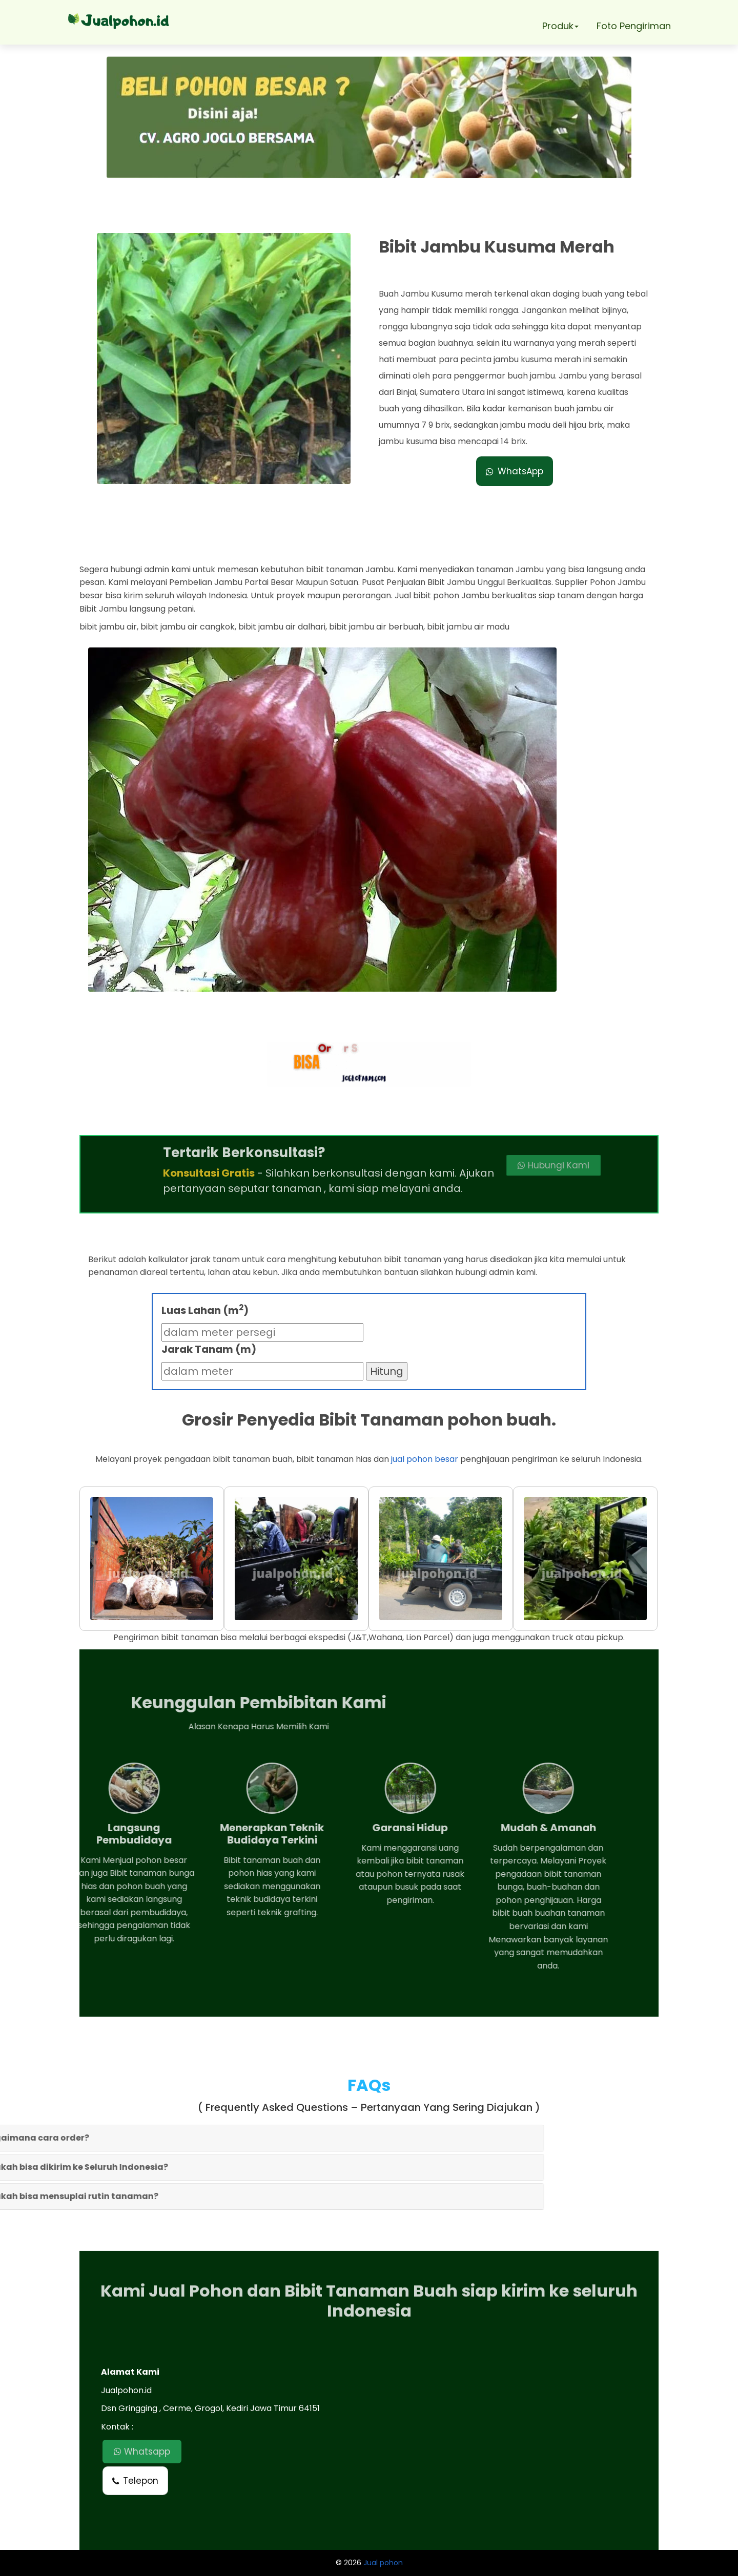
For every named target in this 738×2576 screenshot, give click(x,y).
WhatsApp (514, 471)
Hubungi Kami (480, 1165)
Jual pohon (383, 2563)
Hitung (386, 1371)
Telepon (135, 2481)
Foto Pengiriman (634, 25)
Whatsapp (142, 2451)
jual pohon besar (424, 1459)
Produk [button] (560, 25)
